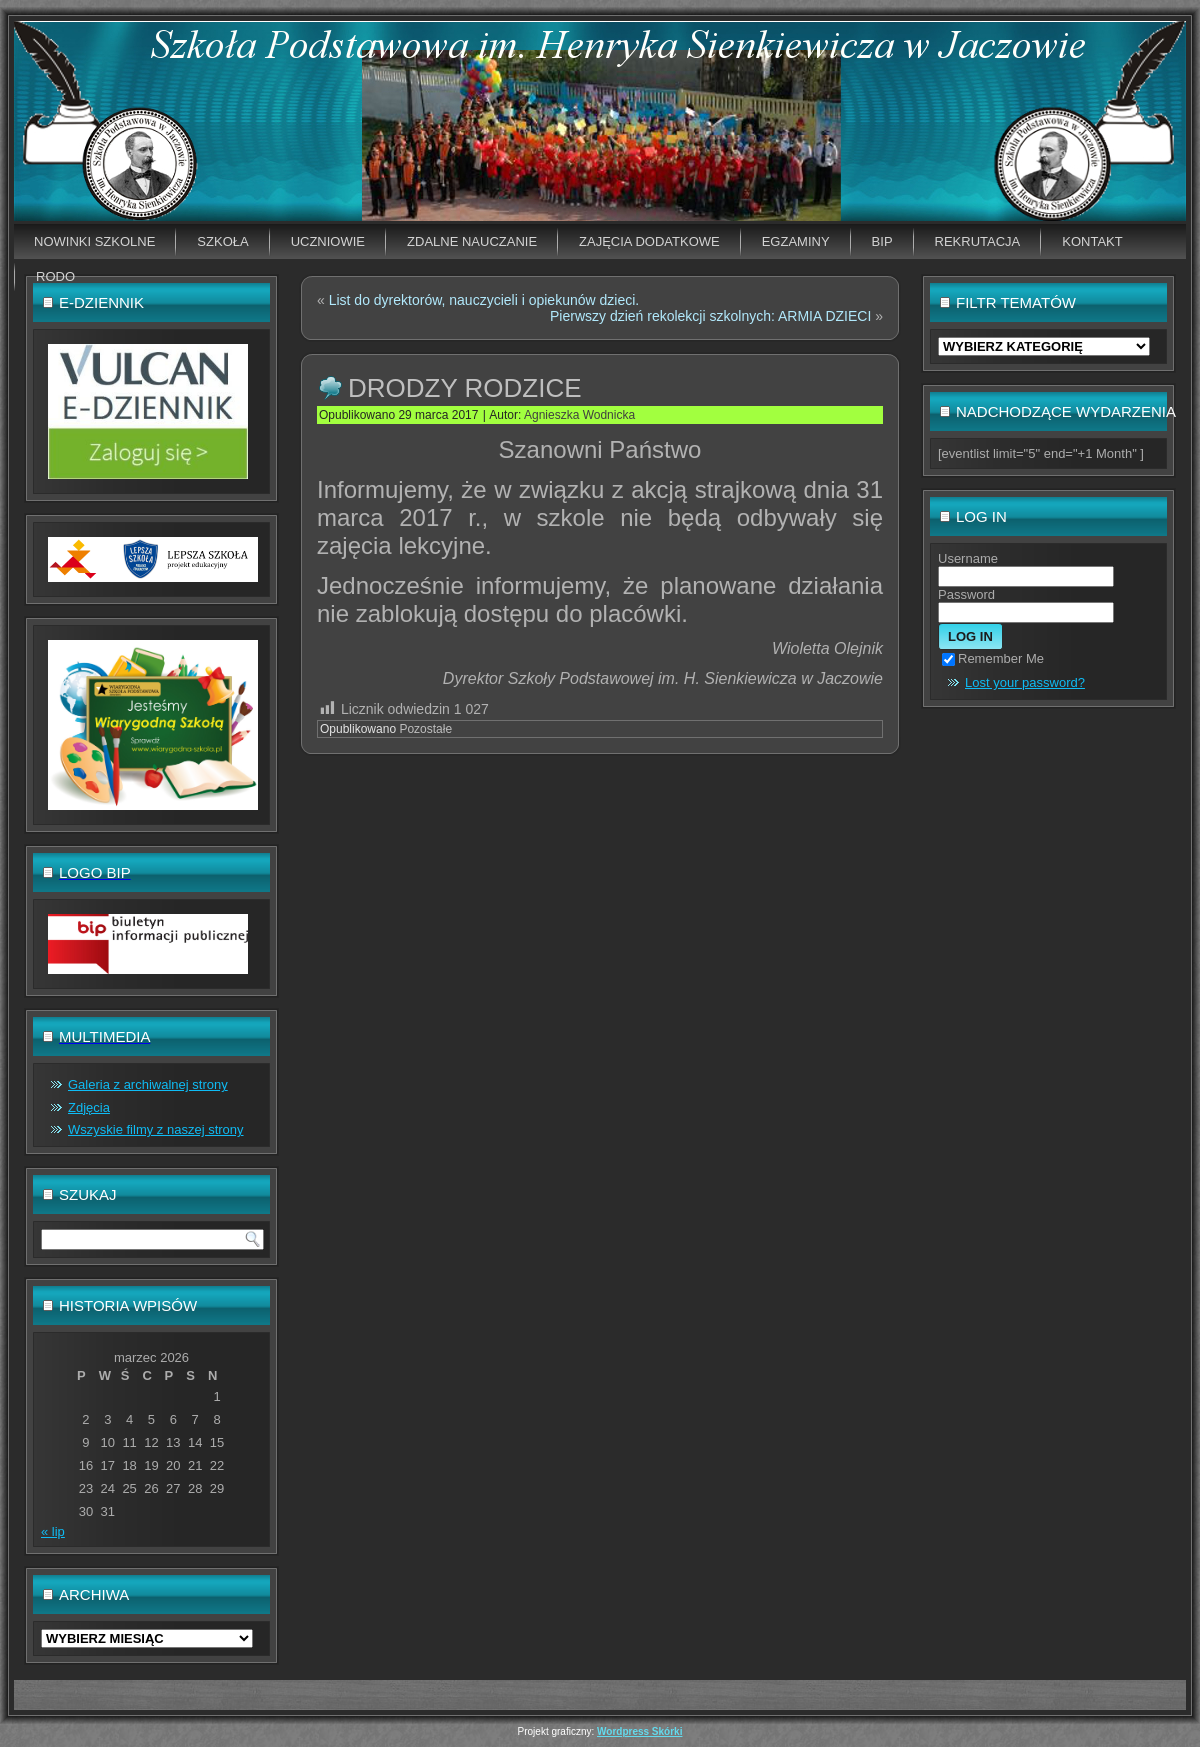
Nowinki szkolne (94, 241)
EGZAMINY (796, 241)
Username (968, 558)
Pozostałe (425, 729)
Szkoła (222, 241)
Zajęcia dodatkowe (649, 241)
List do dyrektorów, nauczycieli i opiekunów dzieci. (484, 300)
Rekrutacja (978, 241)
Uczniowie (328, 241)
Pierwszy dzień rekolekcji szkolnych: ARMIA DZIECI (710, 316)
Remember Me (993, 658)
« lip (53, 1531)
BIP (882, 241)
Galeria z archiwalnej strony (148, 1084)
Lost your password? (1025, 682)
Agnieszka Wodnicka (579, 415)
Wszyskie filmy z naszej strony (156, 1129)
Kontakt (1092, 241)
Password (966, 594)
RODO (55, 276)
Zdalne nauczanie (472, 241)
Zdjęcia (89, 1107)
